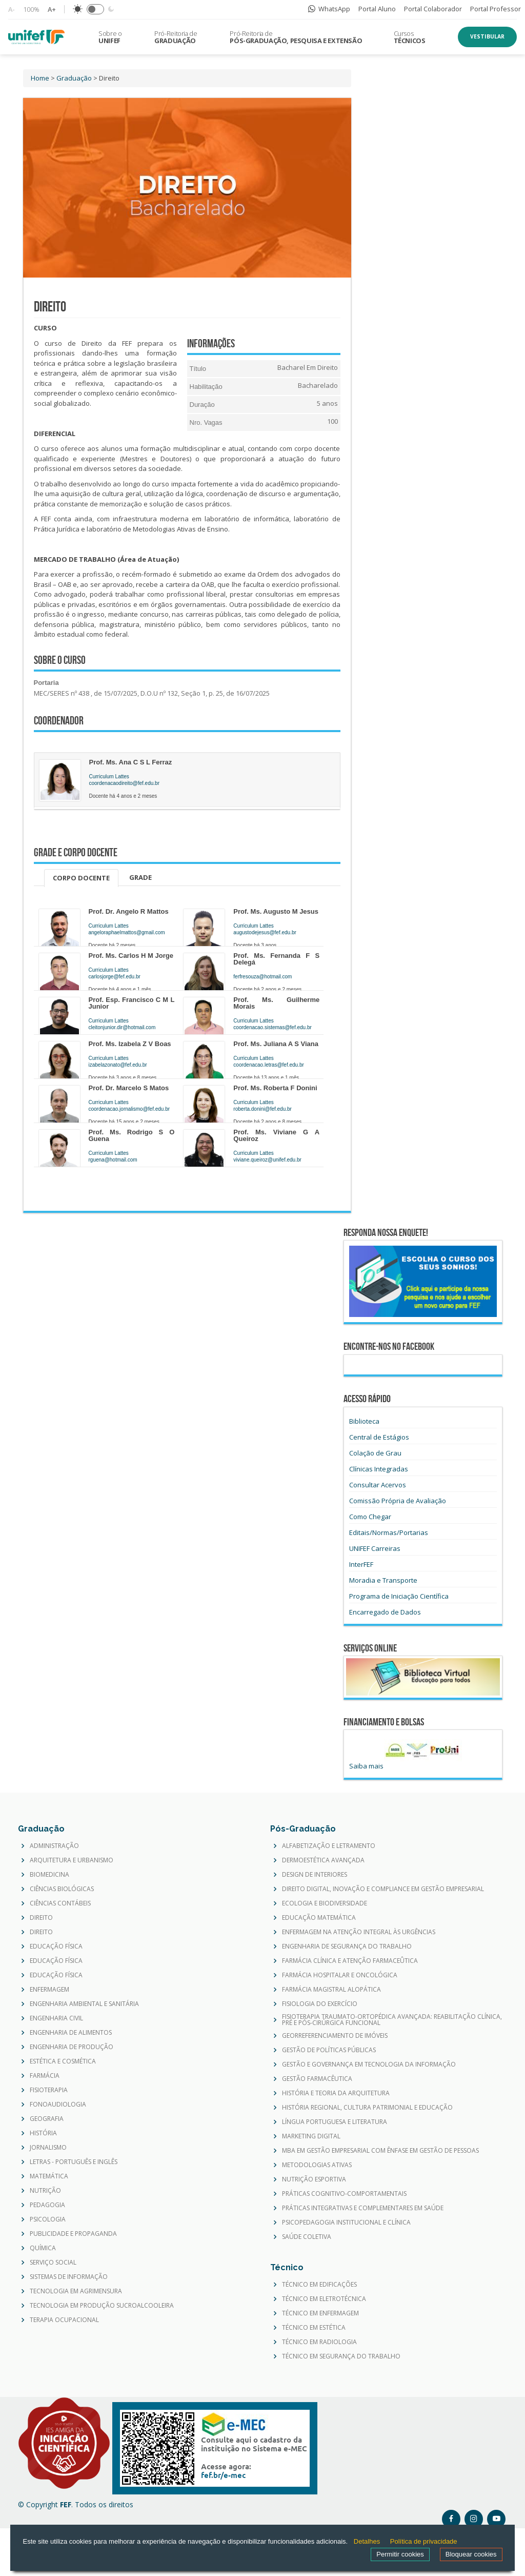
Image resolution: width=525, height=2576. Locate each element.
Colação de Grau (375, 1453)
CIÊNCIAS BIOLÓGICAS (62, 1889)
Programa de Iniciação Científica (399, 1596)
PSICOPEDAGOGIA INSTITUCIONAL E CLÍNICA (346, 2222)
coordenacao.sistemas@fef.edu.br (272, 1027)
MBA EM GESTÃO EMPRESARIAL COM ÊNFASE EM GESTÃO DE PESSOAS (380, 2151)
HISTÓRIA (43, 2133)
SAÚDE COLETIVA (306, 2237)
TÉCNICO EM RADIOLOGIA (319, 2342)
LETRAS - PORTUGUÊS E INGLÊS (73, 2162)
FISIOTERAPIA (49, 2090)
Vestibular (487, 36)
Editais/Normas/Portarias (388, 1532)
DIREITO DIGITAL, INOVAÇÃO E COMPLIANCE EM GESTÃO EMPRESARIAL (383, 1889)
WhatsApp (329, 8)
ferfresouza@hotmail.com (262, 976)
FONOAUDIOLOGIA (58, 2104)
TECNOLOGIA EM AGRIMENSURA (76, 2291)
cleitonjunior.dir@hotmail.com (122, 1027)
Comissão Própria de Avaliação (397, 1500)
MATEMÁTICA (49, 2176)
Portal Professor (495, 8)
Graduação (74, 78)
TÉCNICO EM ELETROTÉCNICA (324, 2299)
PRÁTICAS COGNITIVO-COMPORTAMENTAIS (344, 2194)
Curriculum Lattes (109, 776)
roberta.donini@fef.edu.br (262, 1109)
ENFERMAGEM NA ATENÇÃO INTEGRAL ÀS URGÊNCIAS (358, 1932)
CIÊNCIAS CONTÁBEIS (60, 1903)
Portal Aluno (377, 8)
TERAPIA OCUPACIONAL (64, 2320)
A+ (52, 9)
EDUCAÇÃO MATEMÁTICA (319, 1918)
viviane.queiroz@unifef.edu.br (267, 1160)
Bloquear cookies (471, 2554)
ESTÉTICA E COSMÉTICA (63, 2061)
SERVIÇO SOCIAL (53, 2262)
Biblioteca (364, 1421)
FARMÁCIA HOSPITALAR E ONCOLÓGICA (339, 1975)
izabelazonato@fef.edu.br (118, 1065)
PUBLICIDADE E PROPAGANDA (73, 2234)
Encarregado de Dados (385, 1612)
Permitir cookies (399, 2554)
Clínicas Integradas (378, 1468)
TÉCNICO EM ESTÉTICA (314, 2328)
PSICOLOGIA (48, 2219)
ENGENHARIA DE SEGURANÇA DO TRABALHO (347, 1946)
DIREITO (41, 1918)
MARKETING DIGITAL (311, 2136)
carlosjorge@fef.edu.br (114, 976)
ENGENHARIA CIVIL (56, 2018)
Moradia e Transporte (383, 1580)
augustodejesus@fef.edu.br (264, 932)
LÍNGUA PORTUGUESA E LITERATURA (334, 2122)
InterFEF (361, 1564)
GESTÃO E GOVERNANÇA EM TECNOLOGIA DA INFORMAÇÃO (369, 2064)
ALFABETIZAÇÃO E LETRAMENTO (328, 1846)
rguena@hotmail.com (113, 1160)
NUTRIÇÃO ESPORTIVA (314, 2179)
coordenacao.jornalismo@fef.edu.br (129, 1109)
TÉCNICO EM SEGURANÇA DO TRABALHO (341, 2356)
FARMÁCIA (44, 2076)
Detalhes (367, 2541)
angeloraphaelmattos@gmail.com (127, 932)
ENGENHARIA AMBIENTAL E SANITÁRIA (84, 2004)
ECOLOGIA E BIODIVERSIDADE (324, 1903)
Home (40, 78)
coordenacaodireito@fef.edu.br (124, 783)
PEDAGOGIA (47, 2205)
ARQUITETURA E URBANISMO (71, 1860)
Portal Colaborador (433, 8)
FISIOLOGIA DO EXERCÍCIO (319, 2004)
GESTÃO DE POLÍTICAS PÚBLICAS (329, 2050)
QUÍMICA (43, 2248)
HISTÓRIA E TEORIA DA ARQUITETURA (336, 2093)
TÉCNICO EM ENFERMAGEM (320, 2313)
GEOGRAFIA (47, 2119)
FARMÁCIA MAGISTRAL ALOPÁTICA (331, 1990)
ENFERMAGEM (49, 1990)
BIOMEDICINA (49, 1875)
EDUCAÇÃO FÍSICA (56, 1946)
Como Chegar (370, 1516)
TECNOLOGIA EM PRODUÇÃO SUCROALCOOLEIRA (102, 2306)
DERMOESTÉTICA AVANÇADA (323, 1860)
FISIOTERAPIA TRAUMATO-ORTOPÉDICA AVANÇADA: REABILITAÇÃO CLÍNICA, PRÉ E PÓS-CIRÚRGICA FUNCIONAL (392, 2020)
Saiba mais (366, 1766)
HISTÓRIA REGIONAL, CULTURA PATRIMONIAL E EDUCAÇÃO (367, 2108)
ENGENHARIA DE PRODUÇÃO (71, 2047)
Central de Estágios (379, 1437)
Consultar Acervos (377, 1484)
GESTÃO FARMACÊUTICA (317, 2079)
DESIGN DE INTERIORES (314, 1875)
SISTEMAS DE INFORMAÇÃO (69, 2277)
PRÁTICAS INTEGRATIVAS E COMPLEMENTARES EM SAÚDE (362, 2208)
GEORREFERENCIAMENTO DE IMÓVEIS (335, 2036)
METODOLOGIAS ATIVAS (317, 2165)
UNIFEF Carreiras (374, 1548)
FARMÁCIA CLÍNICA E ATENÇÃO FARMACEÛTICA (350, 1961)
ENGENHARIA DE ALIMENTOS (71, 2033)
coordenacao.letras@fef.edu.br (268, 1065)
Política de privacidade (423, 2541)
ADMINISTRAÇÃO (54, 1846)
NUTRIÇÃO (45, 2191)
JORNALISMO (48, 2148)
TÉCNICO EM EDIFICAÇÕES (319, 2285)
